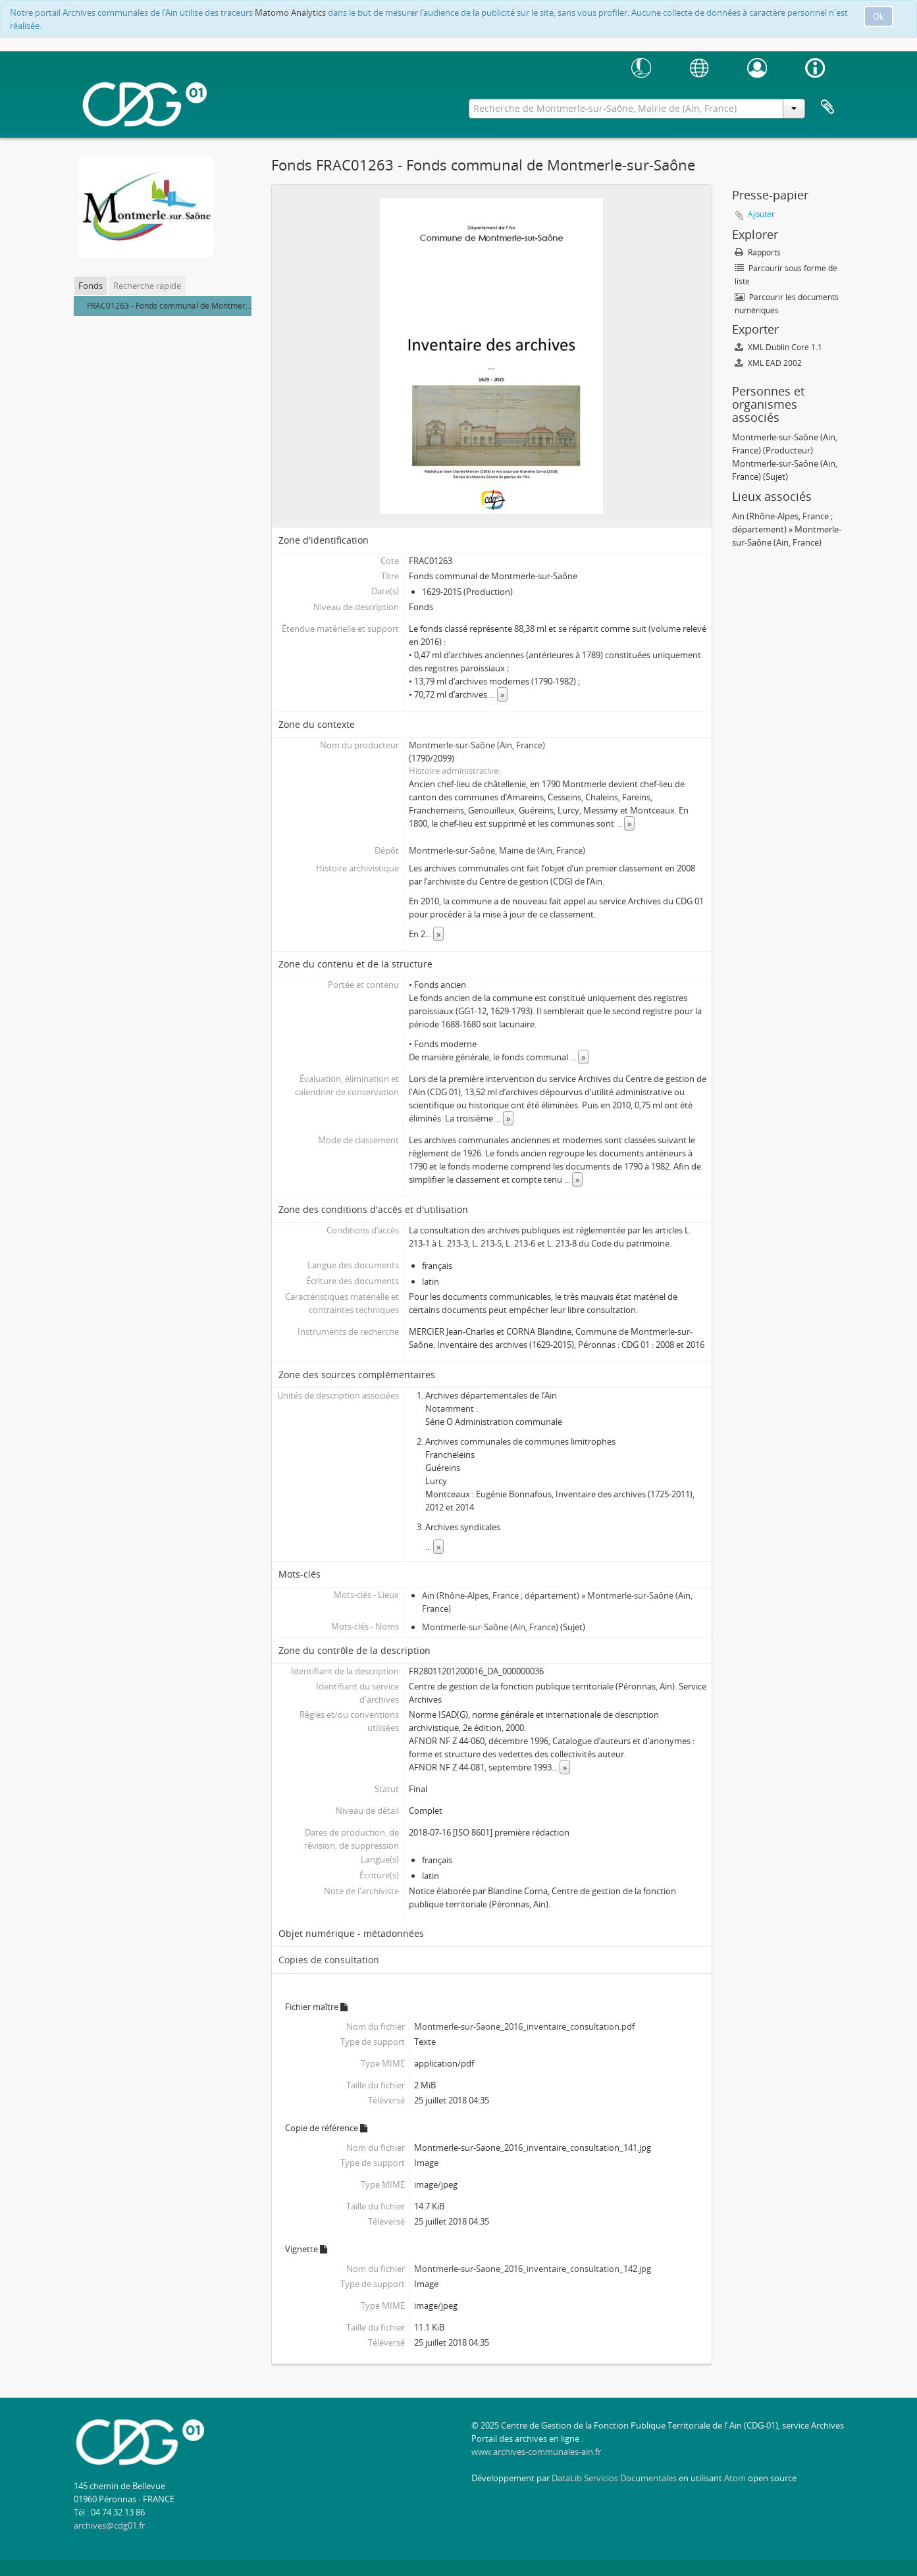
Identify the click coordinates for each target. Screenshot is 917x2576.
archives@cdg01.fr (109, 2525)
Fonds (90, 286)
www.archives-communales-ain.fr (536, 2452)
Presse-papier (827, 107)
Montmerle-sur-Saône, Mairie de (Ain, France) (497, 850)
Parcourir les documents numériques (787, 304)
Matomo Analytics (290, 12)
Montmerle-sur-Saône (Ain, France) (477, 745)
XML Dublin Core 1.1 (778, 347)
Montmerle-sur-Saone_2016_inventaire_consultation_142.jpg (532, 2269)
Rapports (758, 252)
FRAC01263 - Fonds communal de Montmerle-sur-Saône (189, 305)
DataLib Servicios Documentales (614, 2478)
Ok (878, 16)
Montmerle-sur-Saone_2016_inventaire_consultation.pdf (524, 2026)
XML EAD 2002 (768, 363)
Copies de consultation (328, 1959)
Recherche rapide (147, 286)
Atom (735, 2478)
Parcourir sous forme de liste (786, 275)
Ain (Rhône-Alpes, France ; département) (500, 1595)
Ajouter (761, 214)
